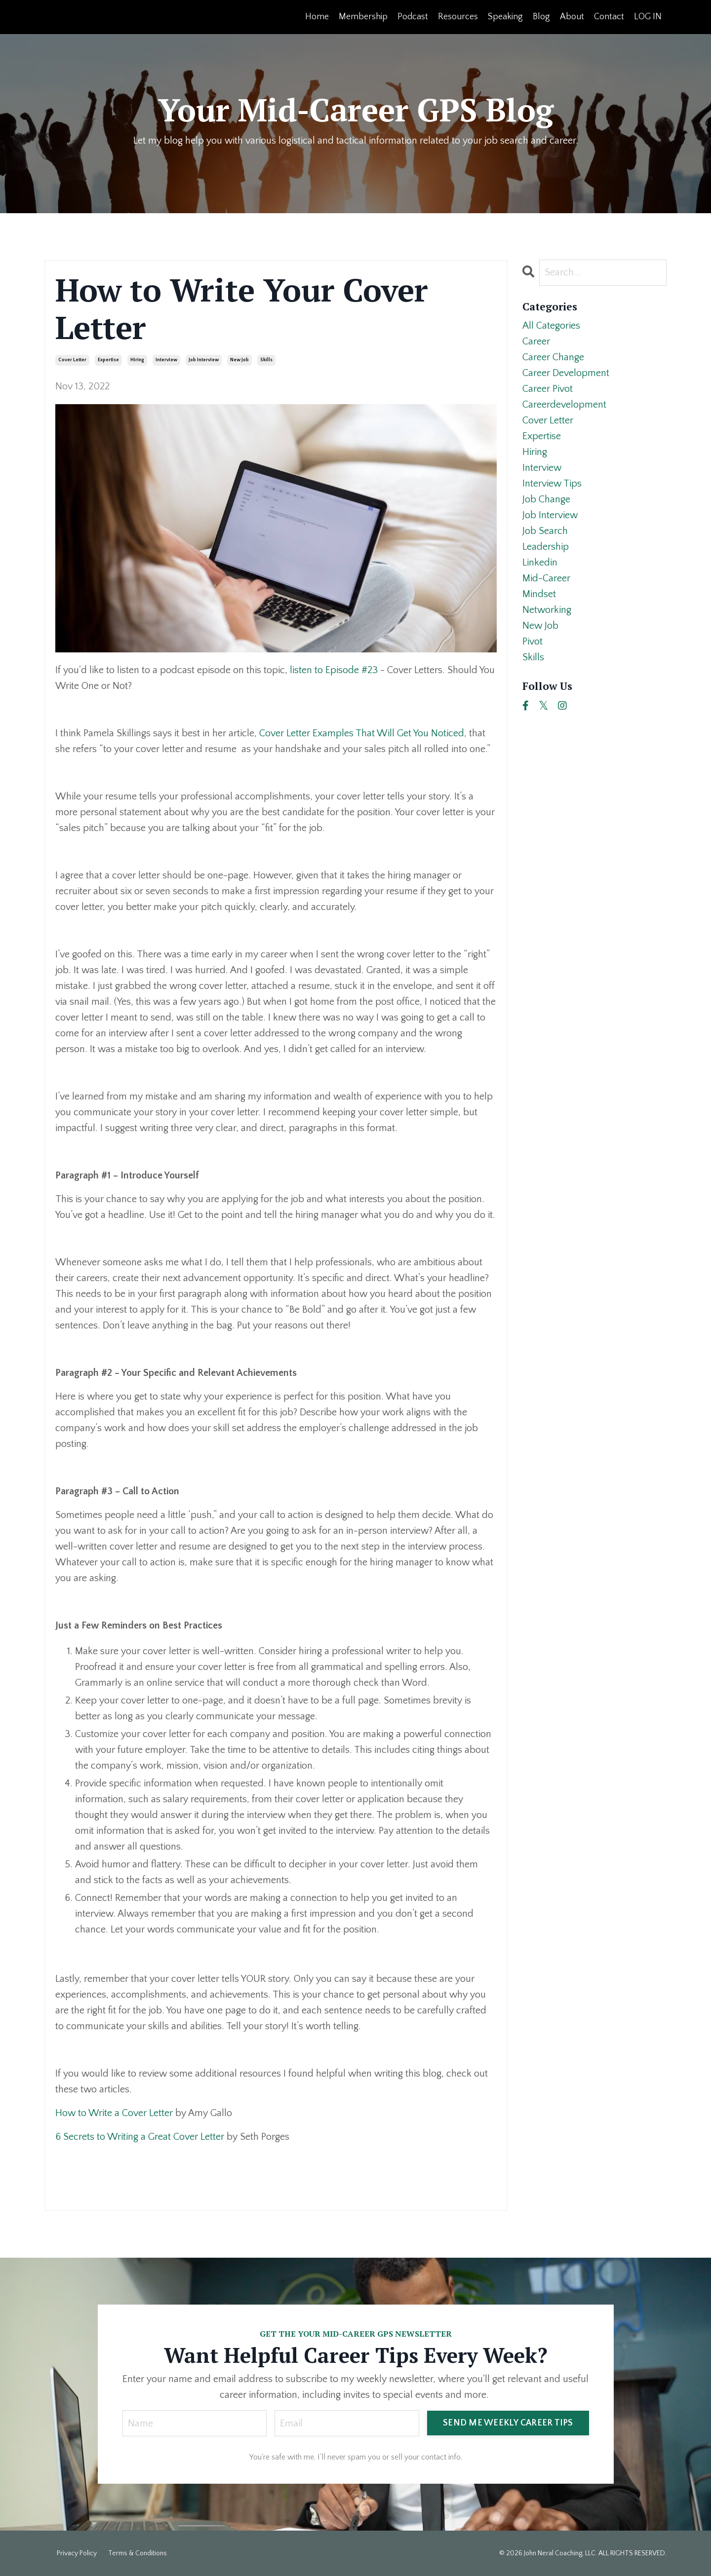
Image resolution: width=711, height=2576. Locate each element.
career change (553, 357)
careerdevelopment (564, 404)
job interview (204, 360)
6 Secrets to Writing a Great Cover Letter (139, 2136)
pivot (532, 641)
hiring (137, 360)
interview (166, 360)
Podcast (412, 17)
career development (565, 373)
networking (546, 610)
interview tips (552, 483)
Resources (458, 17)
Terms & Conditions (137, 2553)
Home (317, 17)
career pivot (547, 388)
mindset (539, 594)
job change (546, 499)
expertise (108, 360)
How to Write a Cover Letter (114, 2113)
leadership (545, 546)
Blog (541, 17)
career (536, 341)
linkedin (539, 562)
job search (545, 531)
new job (239, 360)
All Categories (551, 325)
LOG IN (648, 17)
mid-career (546, 578)
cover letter (72, 360)
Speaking (505, 17)
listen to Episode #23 (334, 670)
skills (266, 360)
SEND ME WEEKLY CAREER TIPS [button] (508, 2423)
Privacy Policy (77, 2553)
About (572, 17)
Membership (363, 17)
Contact (609, 17)
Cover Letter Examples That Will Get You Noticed (361, 733)
